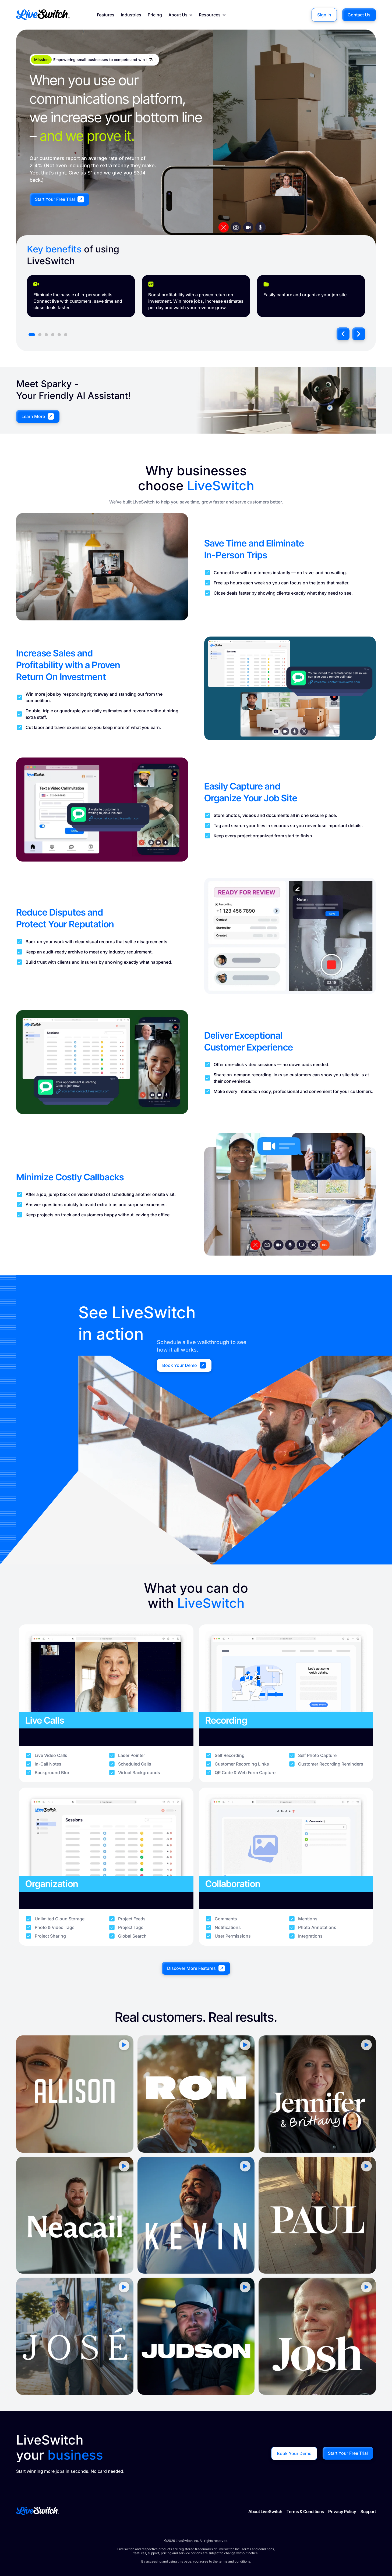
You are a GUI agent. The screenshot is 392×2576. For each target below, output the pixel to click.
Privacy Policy (342, 2511)
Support (368, 2511)
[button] (343, 333)
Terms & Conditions (305, 2511)
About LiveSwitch (265, 2511)
